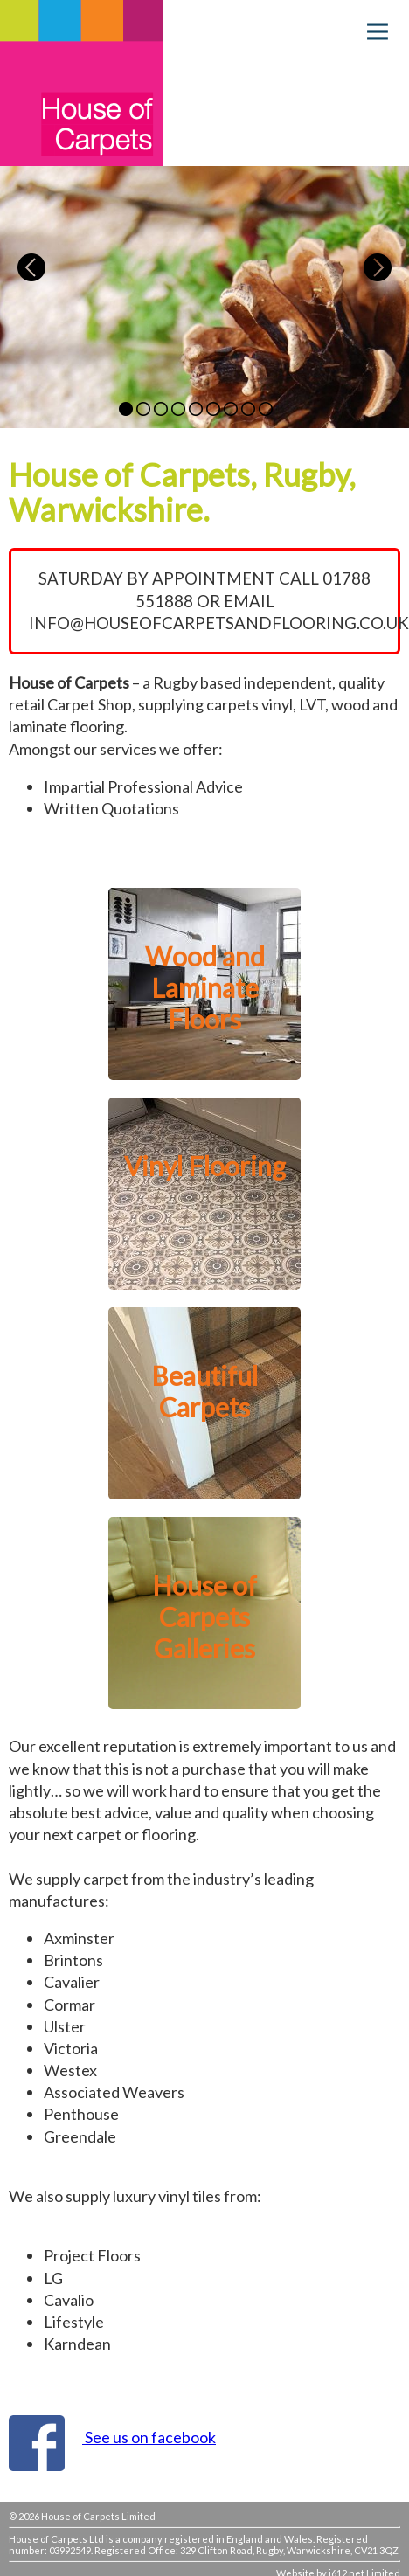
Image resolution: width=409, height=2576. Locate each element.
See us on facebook (149, 2437)
